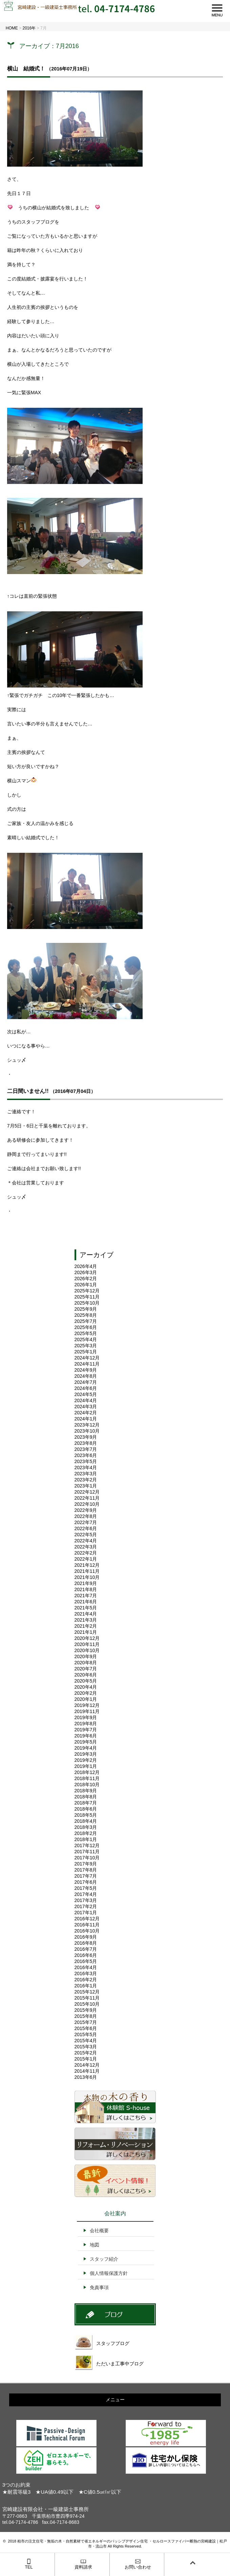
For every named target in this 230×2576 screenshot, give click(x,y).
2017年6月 (86, 1882)
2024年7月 (86, 1382)
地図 (94, 2244)
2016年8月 (86, 1943)
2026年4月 (86, 1266)
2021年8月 (86, 1589)
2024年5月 (86, 1394)
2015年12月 (87, 1991)
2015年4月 (86, 2040)
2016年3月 (86, 1973)
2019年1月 (86, 1766)
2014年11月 (87, 2071)
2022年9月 (86, 1510)
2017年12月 (87, 1845)
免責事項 (99, 2287)
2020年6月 (86, 1674)
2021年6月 (86, 1601)
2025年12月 (87, 1290)
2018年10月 (87, 1784)
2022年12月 (87, 1492)
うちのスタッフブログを (33, 222)
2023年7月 (86, 1449)
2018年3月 (86, 1827)
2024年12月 (87, 1357)
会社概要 (99, 2230)
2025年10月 (87, 1303)
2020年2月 (86, 1693)
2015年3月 (86, 2046)
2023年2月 (86, 1479)
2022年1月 (86, 1559)
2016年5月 (86, 1961)
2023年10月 (87, 1431)
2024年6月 (86, 1388)
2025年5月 (86, 1333)
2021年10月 (87, 1577)
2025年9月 (86, 1309)
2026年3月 (86, 1272)
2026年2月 (86, 1278)
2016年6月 (86, 1955)
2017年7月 (86, 1876)
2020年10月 (87, 1650)
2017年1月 (86, 1912)
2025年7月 (86, 1321)
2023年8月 (86, 1443)
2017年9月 (86, 1863)
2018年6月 (86, 1809)
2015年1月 (86, 2059)
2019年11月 (87, 1711)
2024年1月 (86, 1418)
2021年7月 (86, 1595)
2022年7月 (86, 1522)
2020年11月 (87, 1644)
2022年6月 (86, 1528)
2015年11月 (87, 1998)
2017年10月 (87, 1857)
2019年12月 (87, 1705)
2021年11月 (87, 1571)
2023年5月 (86, 1461)
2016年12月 (87, 1918)
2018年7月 (86, 1803)
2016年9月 (86, 1937)
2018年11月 (87, 1778)
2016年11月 (87, 1924)
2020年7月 (86, 1668)
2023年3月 (86, 1473)
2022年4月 (86, 1540)
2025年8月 (86, 1315)
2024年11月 (87, 1364)
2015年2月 (86, 2052)
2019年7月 (86, 1729)
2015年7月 (86, 2022)
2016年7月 (86, 1949)
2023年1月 (86, 1485)
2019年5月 (86, 1742)
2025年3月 (86, 1345)
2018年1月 (86, 1839)
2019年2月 (86, 1760)
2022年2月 (86, 1553)
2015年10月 (87, 2004)
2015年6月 (86, 2028)
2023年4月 (86, 1467)
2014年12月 (87, 2065)
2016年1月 (86, 1985)
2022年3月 (86, 1546)
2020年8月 (86, 1662)
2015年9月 (86, 2010)
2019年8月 (86, 1723)
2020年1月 (86, 1699)
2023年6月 (86, 1455)
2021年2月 (86, 1626)
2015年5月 (86, 2034)
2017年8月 (86, 1870)
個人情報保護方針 (109, 2273)
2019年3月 (86, 1754)
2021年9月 (86, 1583)
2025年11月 (87, 1297)
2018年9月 (86, 1790)
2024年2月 (86, 1412)
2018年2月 (86, 1833)
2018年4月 (86, 1821)
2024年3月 (86, 1406)
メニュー (115, 2399)
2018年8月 (86, 1796)
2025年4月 (86, 1339)
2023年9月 (86, 1437)
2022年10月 (87, 1504)
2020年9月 (86, 1656)
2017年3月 (86, 1900)
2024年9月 (86, 1370)
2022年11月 (87, 1498)
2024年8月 (86, 1376)
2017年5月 (86, 1888)
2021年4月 (86, 1614)
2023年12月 (87, 1425)
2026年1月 (86, 1284)
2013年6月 (86, 2077)
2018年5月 (86, 1815)
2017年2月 (86, 1906)
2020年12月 (87, 1638)
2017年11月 (87, 1851)
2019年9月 (86, 1717)
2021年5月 (86, 1607)
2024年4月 (86, 1400)
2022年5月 (86, 1534)
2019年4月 (86, 1748)
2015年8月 (86, 2016)
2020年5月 (86, 1681)
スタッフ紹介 (104, 2259)
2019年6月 (86, 1735)
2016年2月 (86, 1979)
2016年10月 (87, 1931)
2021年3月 (86, 1620)
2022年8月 (86, 1516)
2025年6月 (86, 1327)
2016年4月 (86, 1967)
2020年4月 (86, 1687)
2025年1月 (86, 1351)
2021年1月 (86, 1632)
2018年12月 (87, 1772)
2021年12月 (87, 1565)
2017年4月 (86, 1894)
